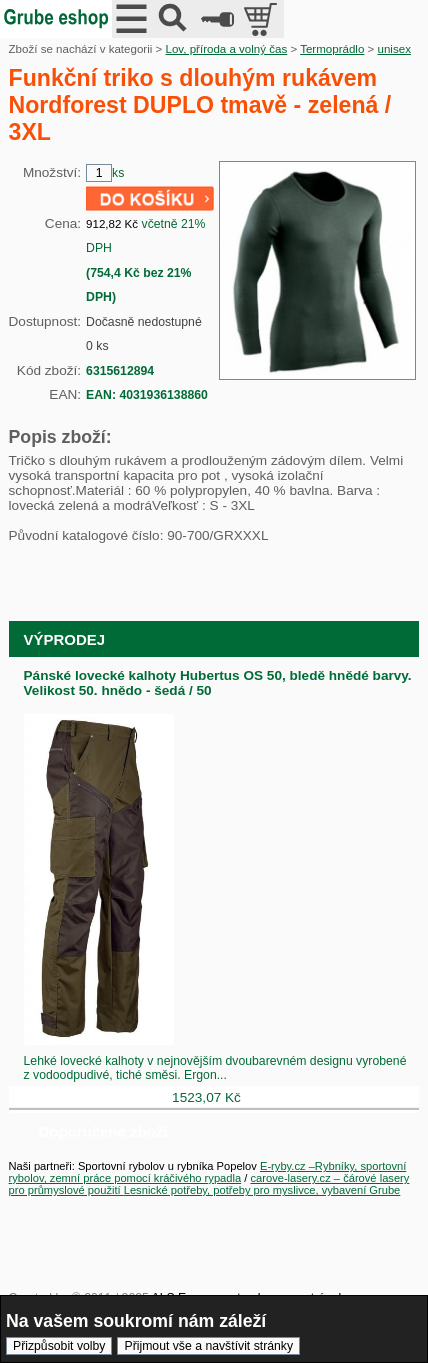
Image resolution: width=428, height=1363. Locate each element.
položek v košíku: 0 (262, 19)
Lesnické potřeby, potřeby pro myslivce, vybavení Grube (262, 1190)
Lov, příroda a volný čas (226, 49)
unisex (394, 49)
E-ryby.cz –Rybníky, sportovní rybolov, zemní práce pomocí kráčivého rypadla (208, 1172)
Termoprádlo (332, 49)
